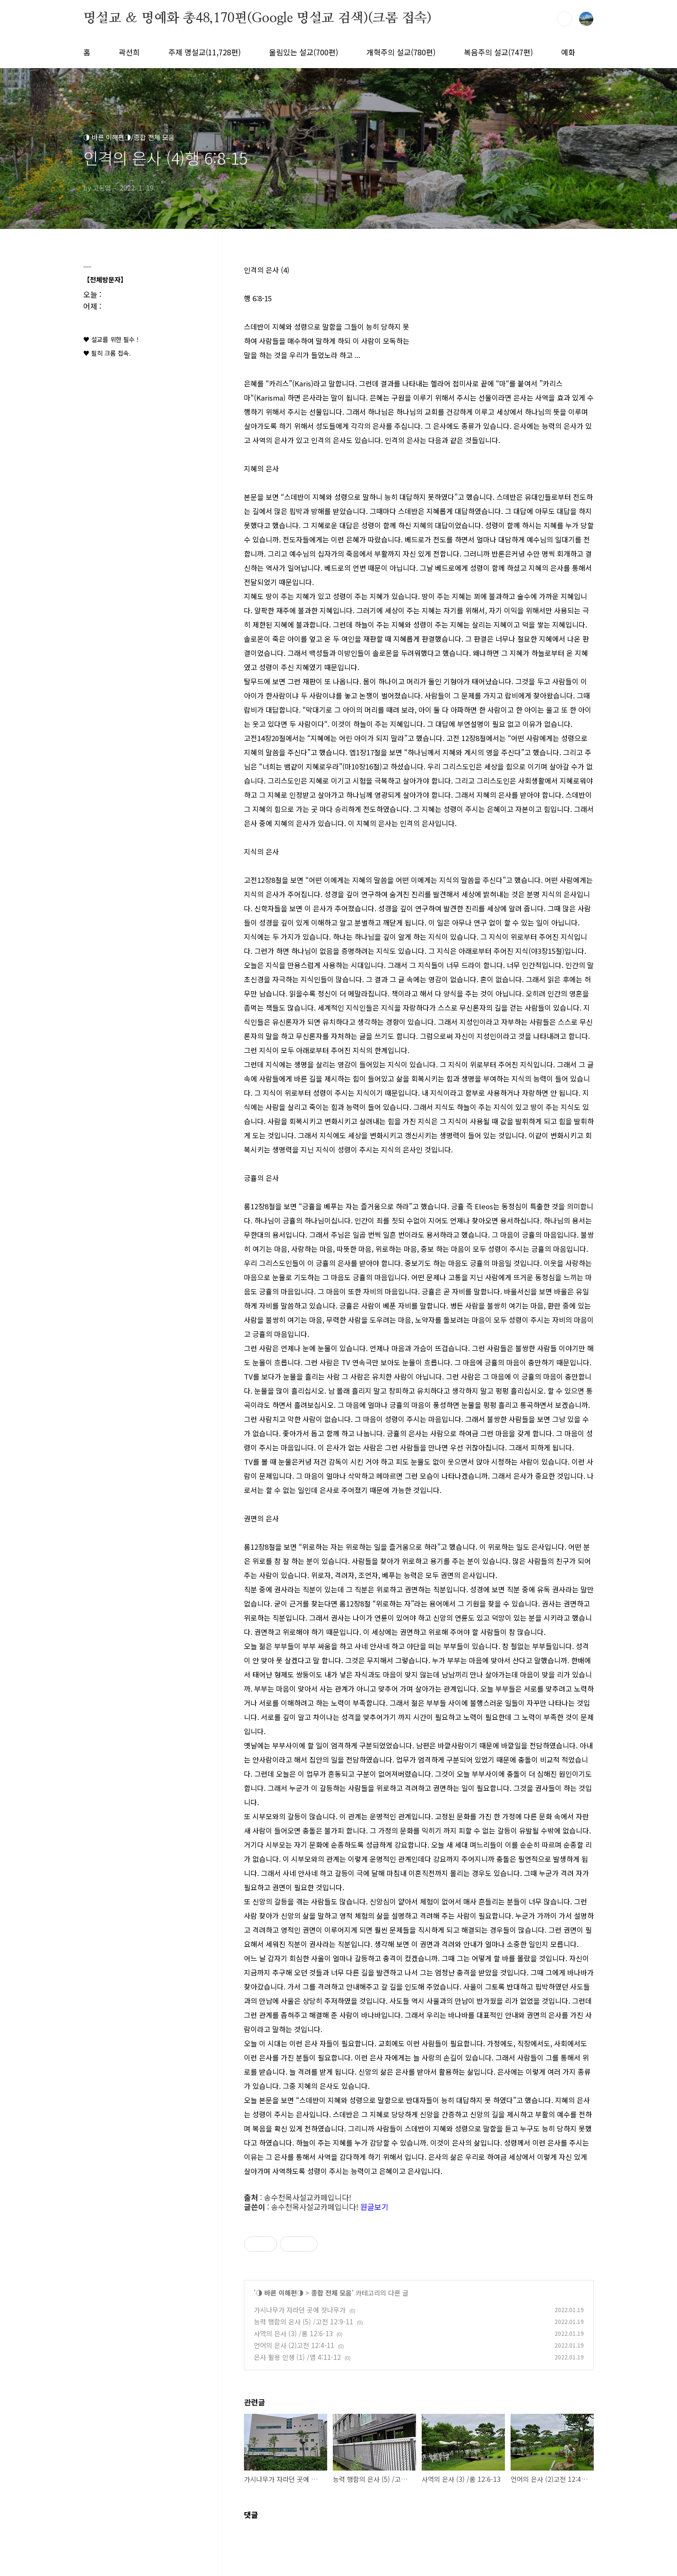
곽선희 (129, 52)
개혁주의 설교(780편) (400, 52)
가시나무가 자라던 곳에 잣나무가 (300, 2309)
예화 (568, 52)
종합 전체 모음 (331, 2292)
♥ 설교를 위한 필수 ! (111, 339)
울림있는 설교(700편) (303, 52)
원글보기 (374, 2206)
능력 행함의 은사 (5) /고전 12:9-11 (303, 2321)
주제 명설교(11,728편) (204, 52)
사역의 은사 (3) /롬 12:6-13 (293, 2333)
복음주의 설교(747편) (498, 52)
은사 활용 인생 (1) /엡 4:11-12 (297, 2357)
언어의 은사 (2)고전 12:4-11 (294, 2345)
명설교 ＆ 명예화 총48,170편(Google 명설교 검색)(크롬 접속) (257, 18)
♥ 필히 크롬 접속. (107, 353)
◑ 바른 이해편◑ (280, 2292)
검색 (564, 19)
